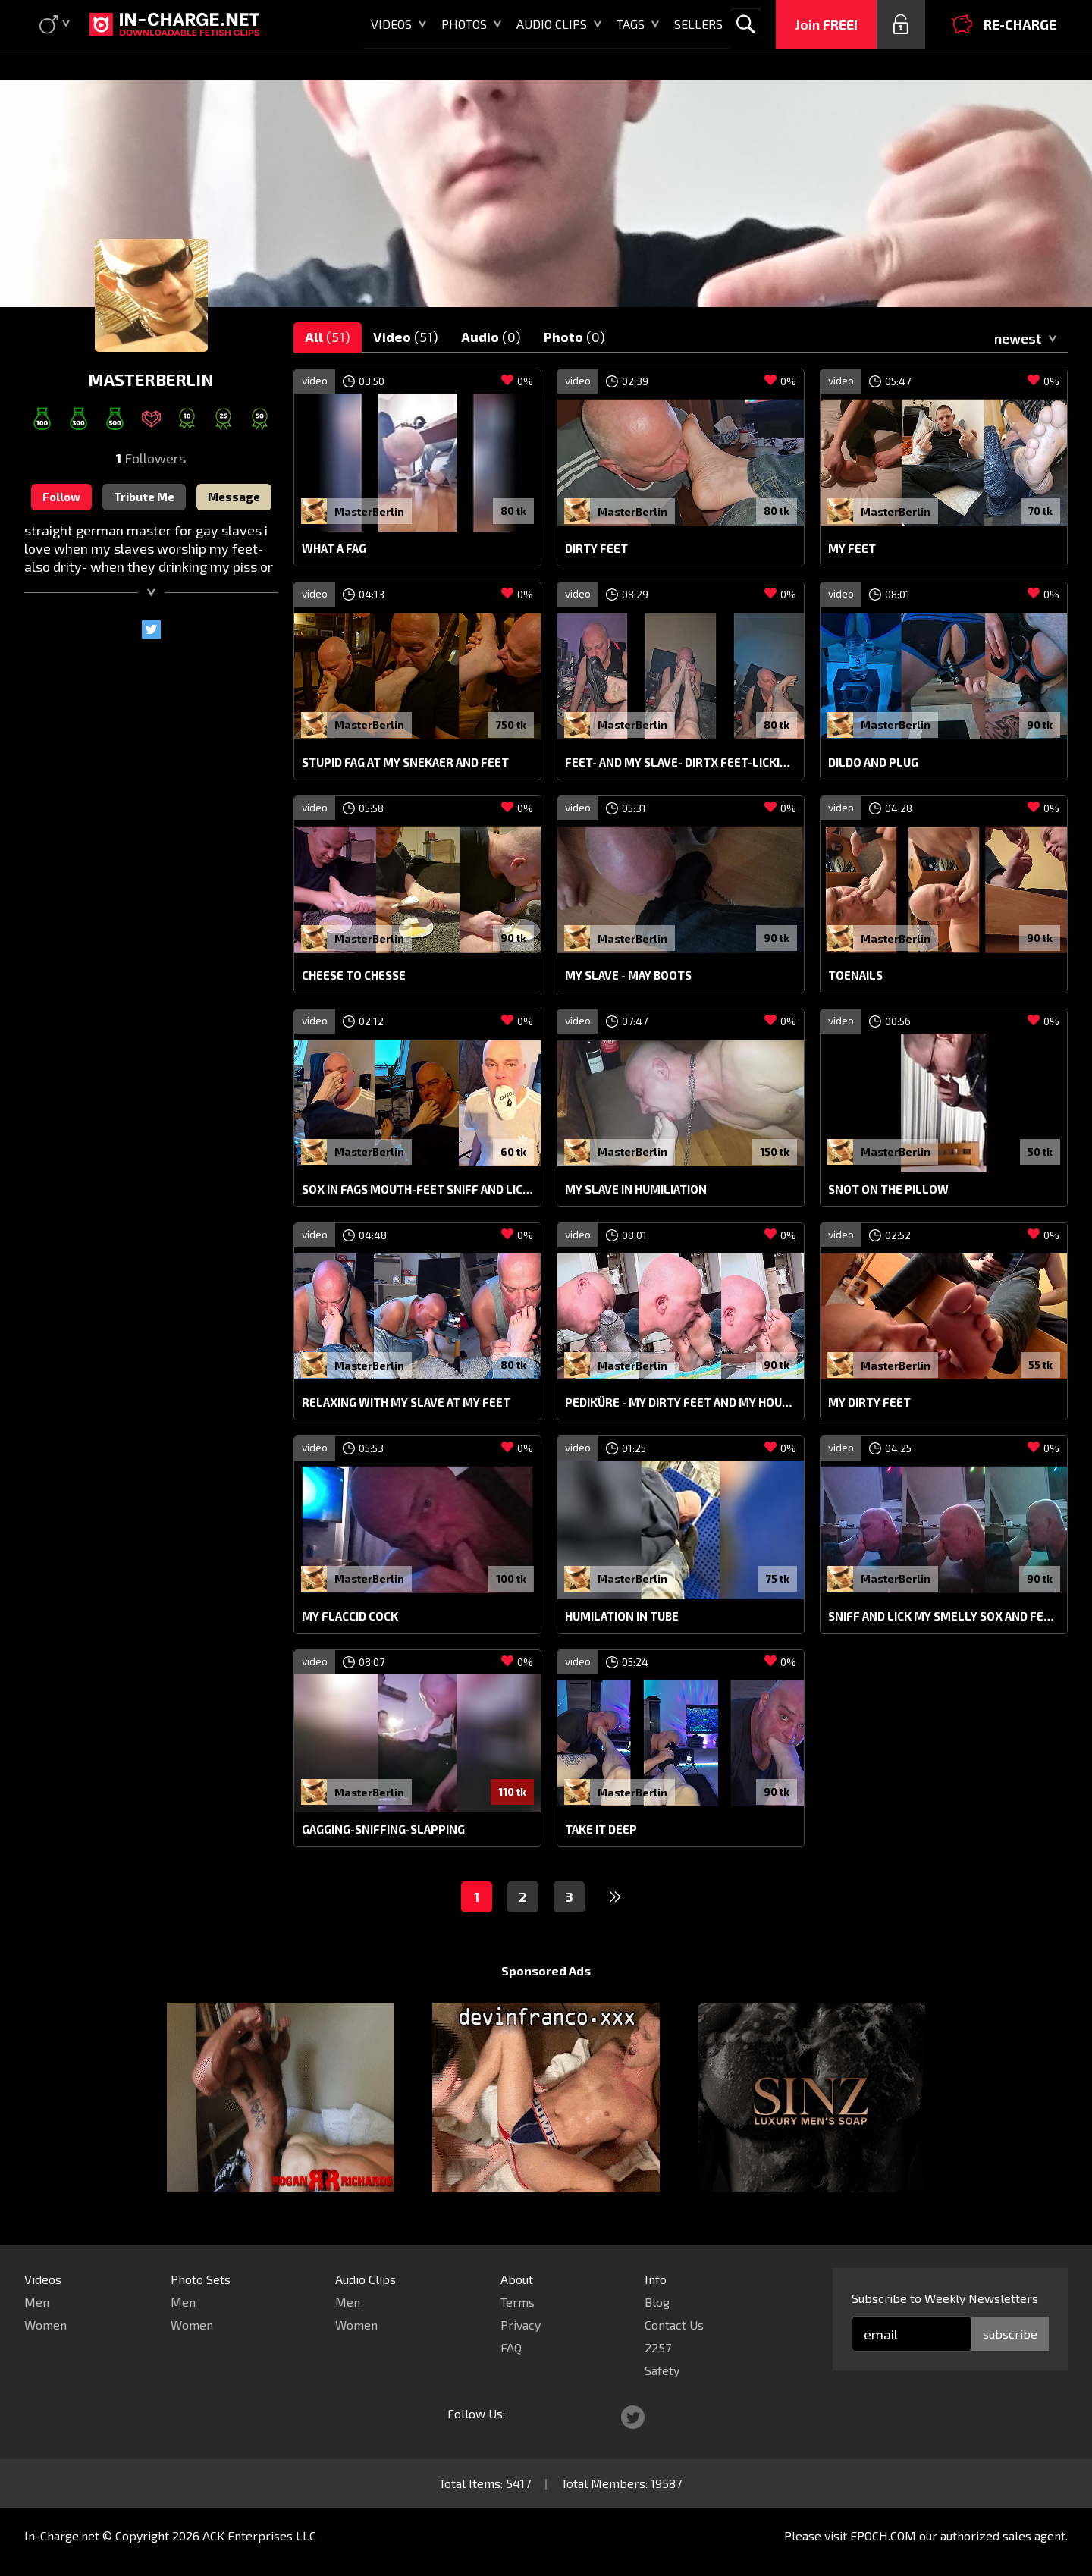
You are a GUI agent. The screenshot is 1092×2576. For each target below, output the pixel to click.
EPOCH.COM (883, 2535)
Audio (491, 336)
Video (405, 336)
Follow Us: (476, 2413)
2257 (658, 2347)
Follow (61, 497)
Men (36, 2302)
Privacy (520, 2324)
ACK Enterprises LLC (259, 2535)
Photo (574, 336)
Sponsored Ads (546, 1970)
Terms (517, 2302)
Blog (657, 2302)
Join (826, 24)
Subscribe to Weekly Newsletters (945, 2298)
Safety (662, 2370)
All (327, 336)
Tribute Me (144, 497)
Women (45, 2324)
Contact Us (674, 2324)
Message (234, 497)
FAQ (511, 2347)
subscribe (1010, 2334)
